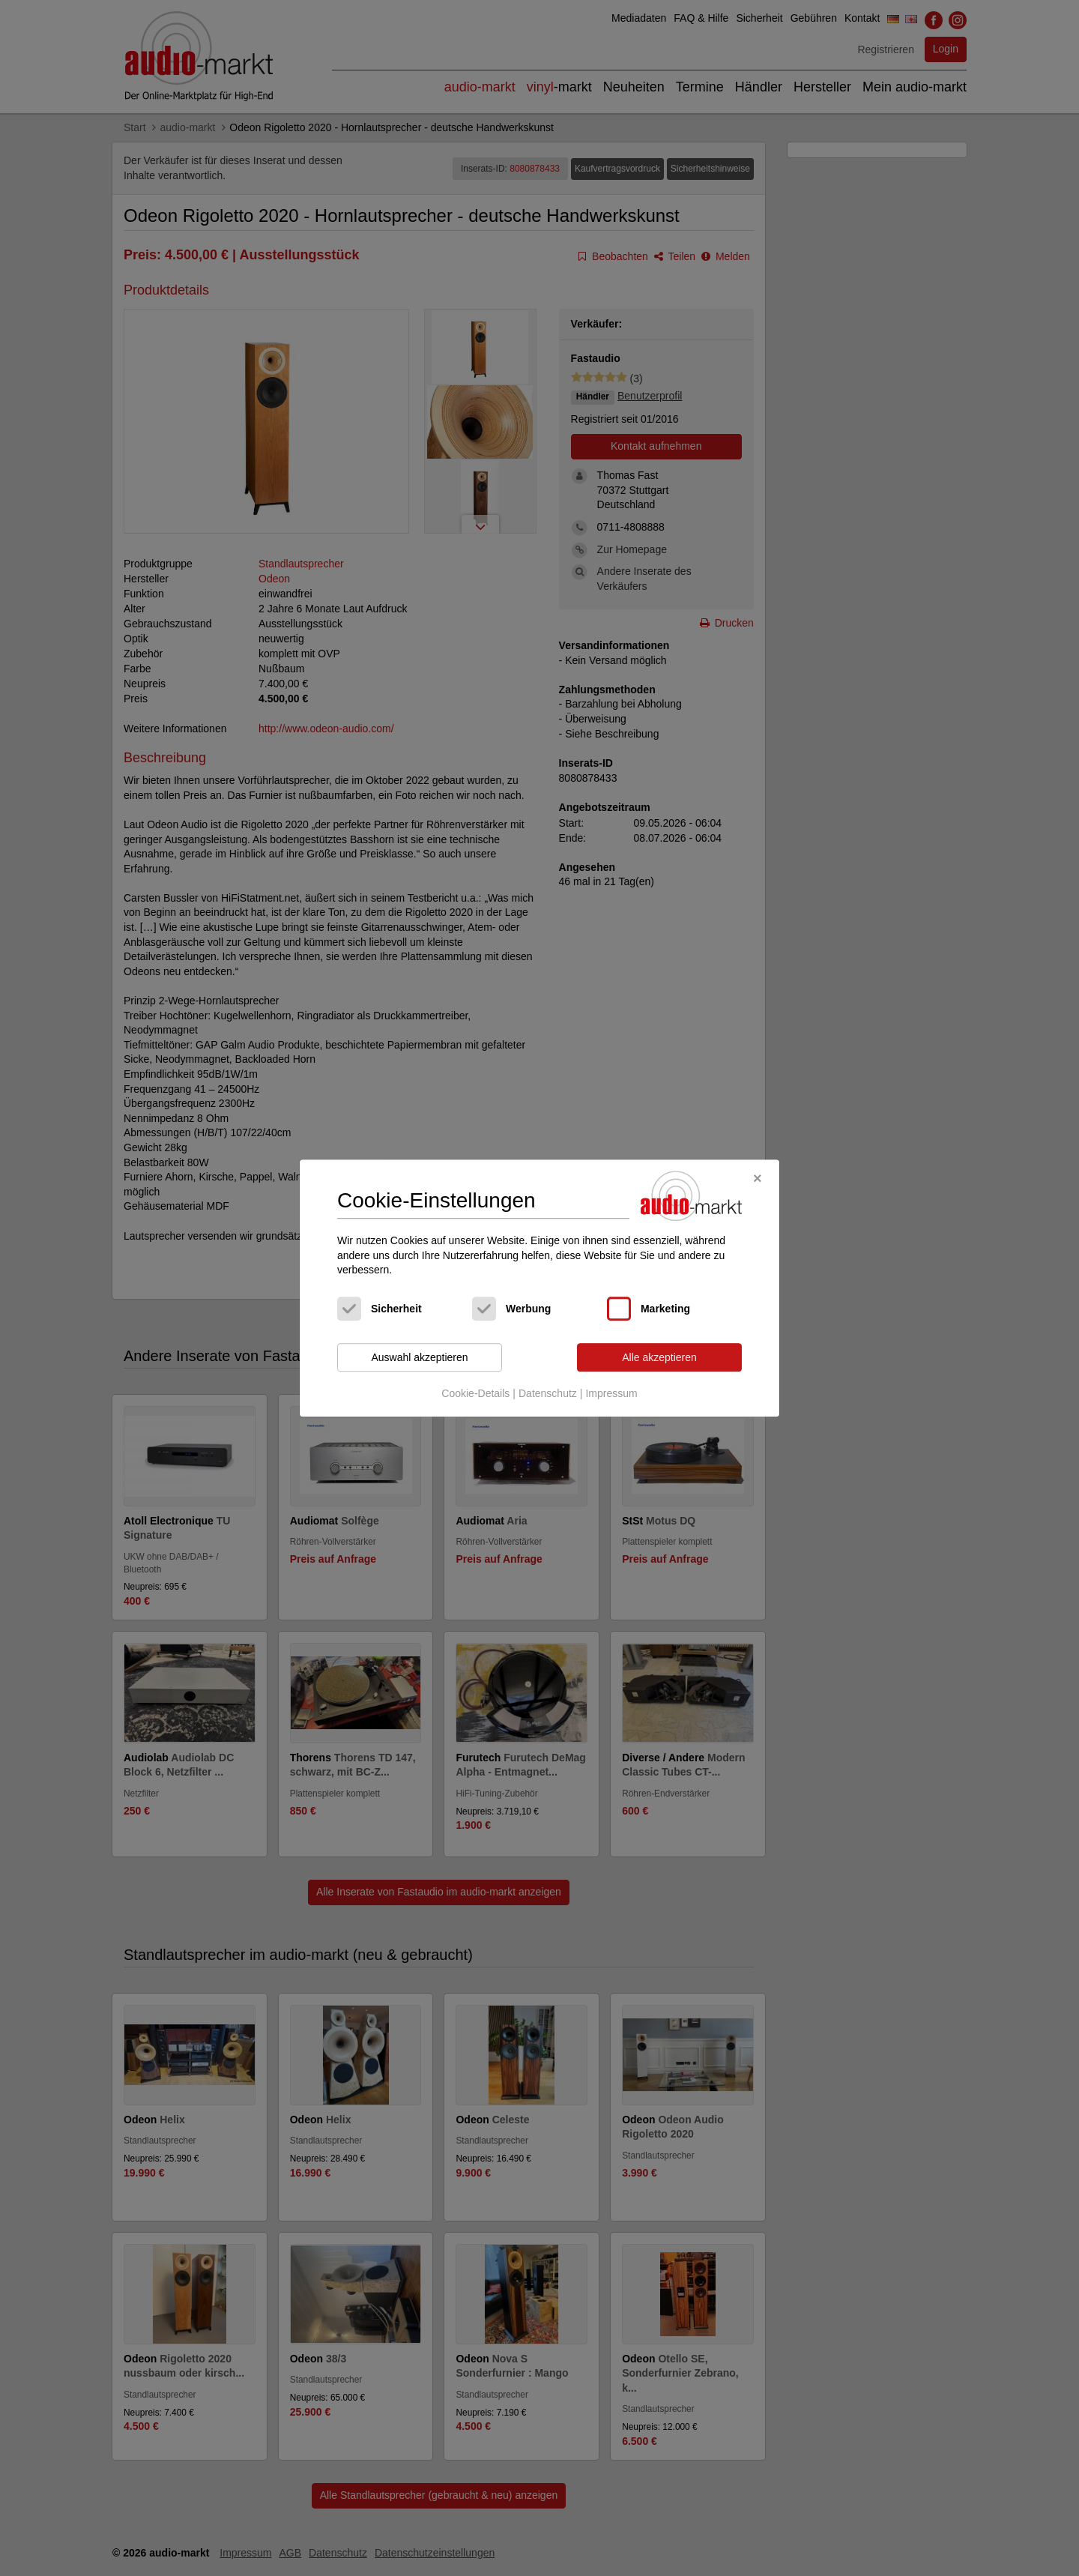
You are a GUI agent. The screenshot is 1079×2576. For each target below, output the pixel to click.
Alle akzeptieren (659, 1357)
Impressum (611, 1394)
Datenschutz (548, 1394)
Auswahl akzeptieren (419, 1357)
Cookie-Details (475, 1394)
